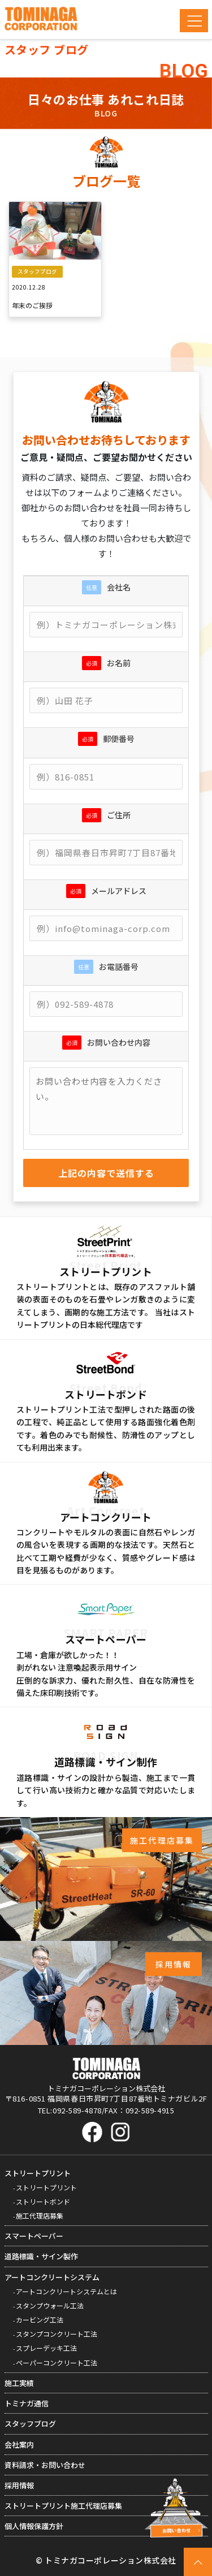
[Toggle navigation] (194, 20)
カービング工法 (39, 2319)
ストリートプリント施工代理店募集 (63, 2505)
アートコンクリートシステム (52, 2277)
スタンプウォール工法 (50, 2305)
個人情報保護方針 (34, 2526)
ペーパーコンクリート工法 (56, 2362)
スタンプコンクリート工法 (56, 2333)
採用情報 (19, 2485)
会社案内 (19, 2444)
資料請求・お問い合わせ (45, 2465)
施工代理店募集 (39, 2215)
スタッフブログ (30, 2423)
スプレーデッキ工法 (46, 2348)
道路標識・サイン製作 (41, 2256)
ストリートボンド (43, 2201)
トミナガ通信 (27, 2403)
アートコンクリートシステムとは (66, 2291)
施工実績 (19, 2382)
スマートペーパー (34, 2235)
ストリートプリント (38, 2173)
